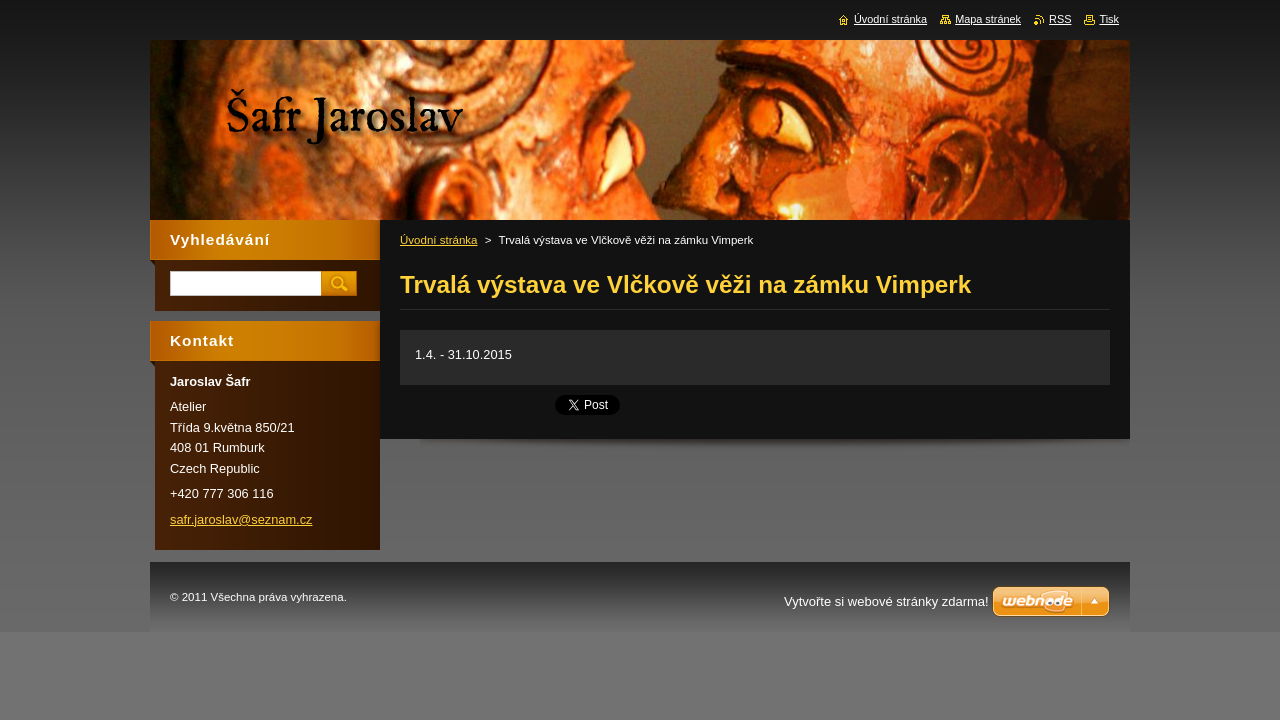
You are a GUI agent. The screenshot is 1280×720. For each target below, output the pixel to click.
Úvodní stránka (438, 240)
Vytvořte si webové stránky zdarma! (886, 601)
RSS (1060, 19)
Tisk (1109, 19)
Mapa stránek (988, 19)
